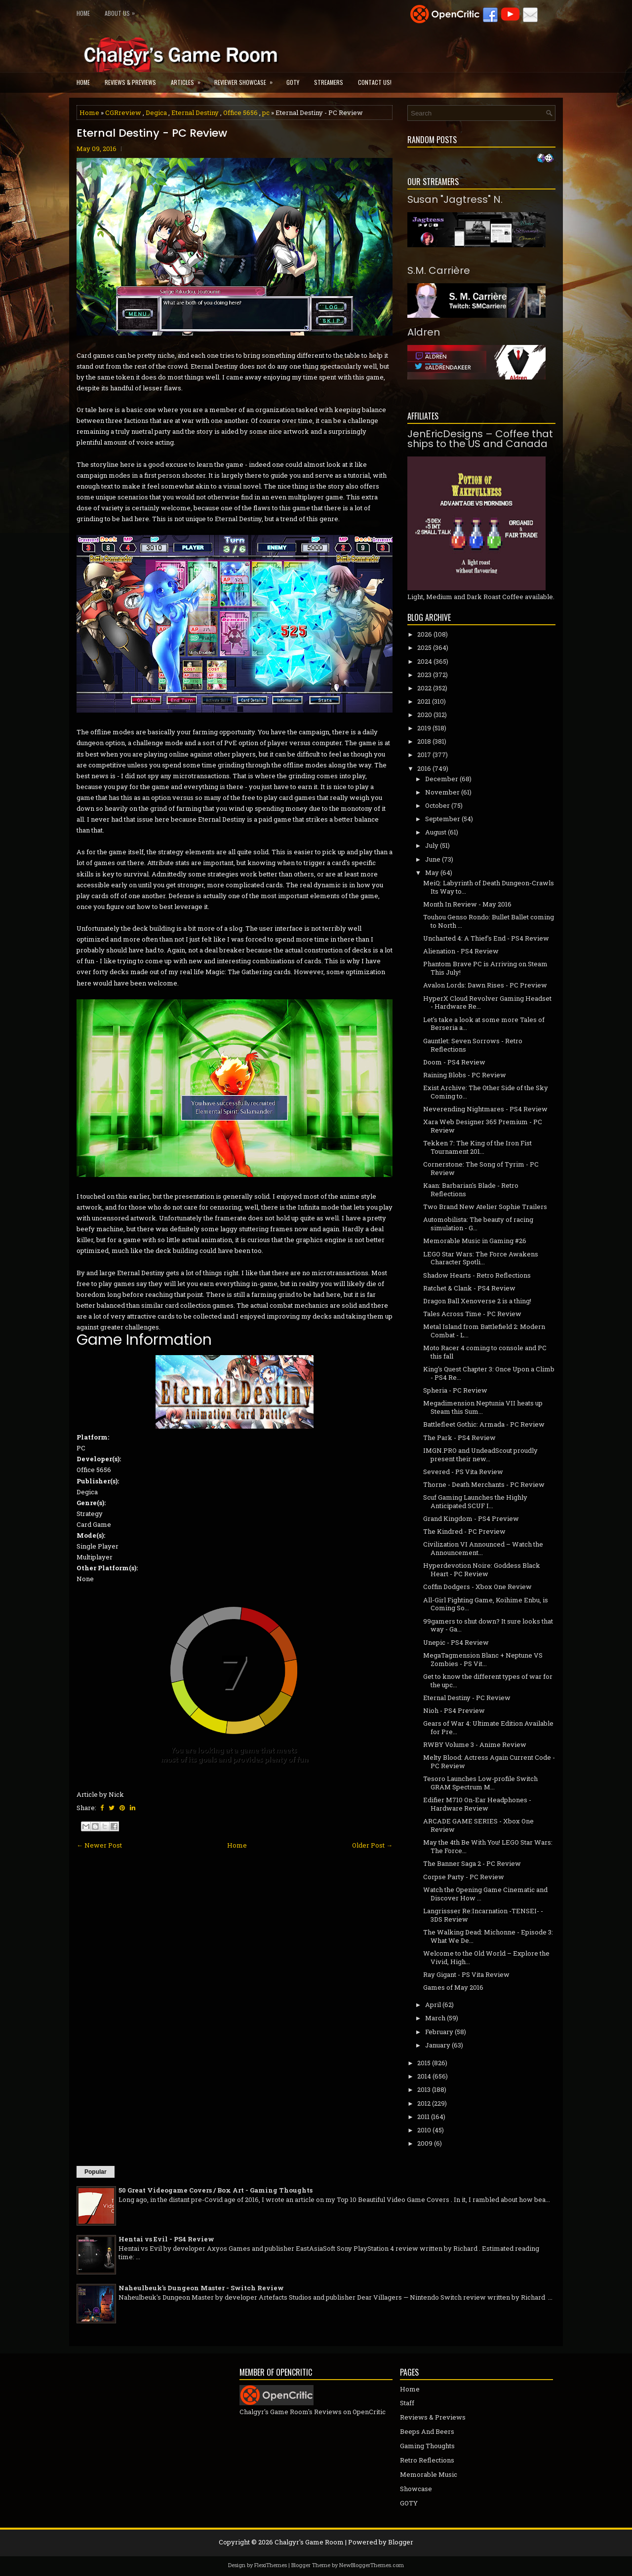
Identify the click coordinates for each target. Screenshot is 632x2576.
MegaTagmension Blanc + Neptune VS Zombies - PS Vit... (483, 1659)
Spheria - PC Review (455, 1390)
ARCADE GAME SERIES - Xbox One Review (478, 1825)
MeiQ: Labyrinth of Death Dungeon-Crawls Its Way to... (488, 887)
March (435, 2017)
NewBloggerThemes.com (371, 2565)
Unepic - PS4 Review (456, 1642)
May (432, 872)
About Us (122, 11)
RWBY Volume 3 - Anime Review (474, 1744)
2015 (424, 2062)
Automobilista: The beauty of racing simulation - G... (478, 1223)
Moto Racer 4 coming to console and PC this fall (485, 1352)
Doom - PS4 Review (454, 1062)
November (442, 792)
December (441, 778)
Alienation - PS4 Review (461, 951)
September (442, 818)
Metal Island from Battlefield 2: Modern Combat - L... (484, 1330)
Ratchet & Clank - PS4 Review (469, 1288)
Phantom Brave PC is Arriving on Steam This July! (485, 968)
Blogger (400, 2542)
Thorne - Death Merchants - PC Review (484, 1484)
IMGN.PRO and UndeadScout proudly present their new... (480, 1454)
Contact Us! (375, 82)
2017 (424, 754)
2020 (424, 714)
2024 (424, 661)
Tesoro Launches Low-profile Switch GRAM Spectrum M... (480, 1782)
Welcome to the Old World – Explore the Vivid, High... (486, 1957)
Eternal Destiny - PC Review (152, 133)
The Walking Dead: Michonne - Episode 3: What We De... (488, 1936)
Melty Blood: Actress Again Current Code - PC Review (489, 1761)
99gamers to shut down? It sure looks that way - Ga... (488, 1625)
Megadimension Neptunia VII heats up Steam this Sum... (483, 1407)
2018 (424, 741)
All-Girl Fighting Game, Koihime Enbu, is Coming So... (485, 1604)
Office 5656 (240, 112)
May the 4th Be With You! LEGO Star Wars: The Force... (488, 1846)
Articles (189, 79)
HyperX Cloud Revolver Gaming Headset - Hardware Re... (487, 1002)
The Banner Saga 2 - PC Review (472, 1863)
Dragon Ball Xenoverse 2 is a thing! (477, 1300)
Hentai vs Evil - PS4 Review (166, 2239)
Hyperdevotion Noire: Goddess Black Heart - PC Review (481, 1569)
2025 (424, 647)
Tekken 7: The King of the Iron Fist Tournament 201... (477, 1147)
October (437, 805)
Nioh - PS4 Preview (454, 1710)
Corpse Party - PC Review (463, 1876)
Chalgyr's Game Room (309, 2542)
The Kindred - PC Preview (464, 1531)
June (432, 859)
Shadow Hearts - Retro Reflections (477, 1275)
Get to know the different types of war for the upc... (488, 1680)
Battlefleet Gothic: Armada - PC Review (484, 1424)
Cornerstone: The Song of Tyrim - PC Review (481, 1168)
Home (83, 13)
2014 (424, 2076)
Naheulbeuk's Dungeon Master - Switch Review (201, 2287)
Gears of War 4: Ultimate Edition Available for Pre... (488, 1727)
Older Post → (372, 1845)
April (433, 2004)
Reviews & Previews (130, 82)
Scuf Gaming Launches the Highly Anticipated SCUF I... (475, 1501)
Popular (95, 2171)
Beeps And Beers (427, 2431)
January (437, 2045)
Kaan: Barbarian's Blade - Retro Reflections (470, 1189)
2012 (424, 2103)
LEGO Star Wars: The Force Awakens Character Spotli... (480, 1258)
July (431, 845)
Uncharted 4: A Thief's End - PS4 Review (486, 938)
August (435, 832)
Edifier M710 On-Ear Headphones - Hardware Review (477, 1804)
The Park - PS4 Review (459, 1437)
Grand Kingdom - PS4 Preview (471, 1518)
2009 (425, 2143)
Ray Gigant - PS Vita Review (466, 1974)
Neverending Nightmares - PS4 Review (485, 1108)
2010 (424, 2129)
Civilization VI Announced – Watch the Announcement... (483, 1548)
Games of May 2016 (453, 1987)
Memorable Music (428, 2474)
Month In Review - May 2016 (467, 904)
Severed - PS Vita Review (463, 1471)
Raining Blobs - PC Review (464, 1074)
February (439, 2031)
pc (266, 112)
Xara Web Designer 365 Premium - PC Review (482, 1126)
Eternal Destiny (195, 112)
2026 (424, 634)
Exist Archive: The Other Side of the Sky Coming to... (485, 1091)
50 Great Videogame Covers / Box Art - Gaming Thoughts (215, 2190)
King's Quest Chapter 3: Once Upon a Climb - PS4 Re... (488, 1373)
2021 (424, 701)
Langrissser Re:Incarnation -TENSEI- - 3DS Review (483, 1915)
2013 (424, 2089)
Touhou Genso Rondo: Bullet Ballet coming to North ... (488, 921)
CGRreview (123, 112)
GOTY (292, 82)
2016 (424, 768)
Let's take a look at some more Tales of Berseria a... (484, 1023)
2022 (424, 687)
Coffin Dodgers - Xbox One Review (477, 1586)
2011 (423, 2116)
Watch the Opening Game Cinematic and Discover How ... (485, 1893)
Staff (407, 2402)
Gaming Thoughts (427, 2445)
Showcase (416, 2488)
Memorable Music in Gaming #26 (474, 1240)
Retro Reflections (427, 2460)
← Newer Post (99, 1845)
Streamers (328, 82)
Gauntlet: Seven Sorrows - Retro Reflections (472, 1045)
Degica (156, 112)
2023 (424, 674)
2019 (424, 727)
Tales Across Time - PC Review (472, 1313)
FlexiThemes (270, 2565)
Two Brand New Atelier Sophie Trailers (485, 1206)
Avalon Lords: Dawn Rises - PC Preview (485, 985)
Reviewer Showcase (246, 79)
